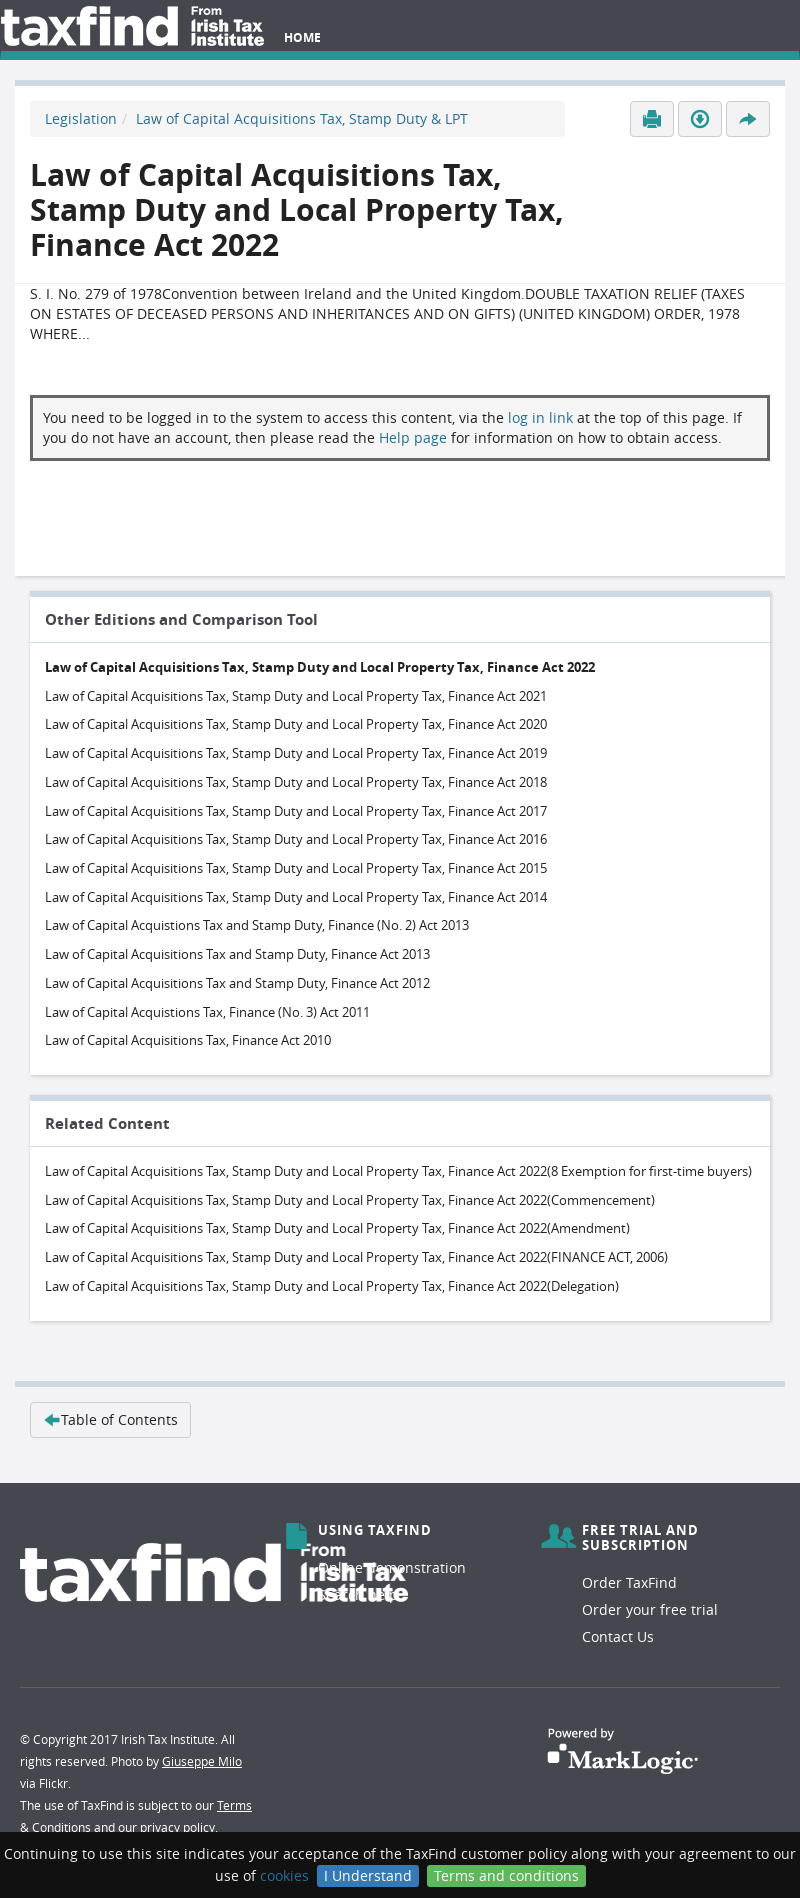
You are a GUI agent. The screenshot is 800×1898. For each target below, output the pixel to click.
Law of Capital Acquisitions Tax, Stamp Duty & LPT (302, 118)
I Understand (368, 1875)
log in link (540, 417)
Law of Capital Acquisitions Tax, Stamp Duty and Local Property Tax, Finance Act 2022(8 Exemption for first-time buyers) (398, 1171)
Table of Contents (110, 1419)
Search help (358, 1594)
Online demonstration (392, 1567)
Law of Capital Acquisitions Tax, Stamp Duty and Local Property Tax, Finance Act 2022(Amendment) (337, 1228)
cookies (284, 1875)
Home (302, 37)
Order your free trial (650, 1609)
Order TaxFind (629, 1582)
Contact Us (618, 1636)
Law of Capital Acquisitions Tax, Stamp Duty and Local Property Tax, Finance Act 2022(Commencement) (350, 1200)
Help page (413, 437)
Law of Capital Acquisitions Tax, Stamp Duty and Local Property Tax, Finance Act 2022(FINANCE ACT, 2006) (356, 1257)
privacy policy (177, 1827)
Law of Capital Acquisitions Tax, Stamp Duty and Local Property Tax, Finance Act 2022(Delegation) (332, 1286)
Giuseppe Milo (202, 1761)
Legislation (81, 118)
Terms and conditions (506, 1875)
